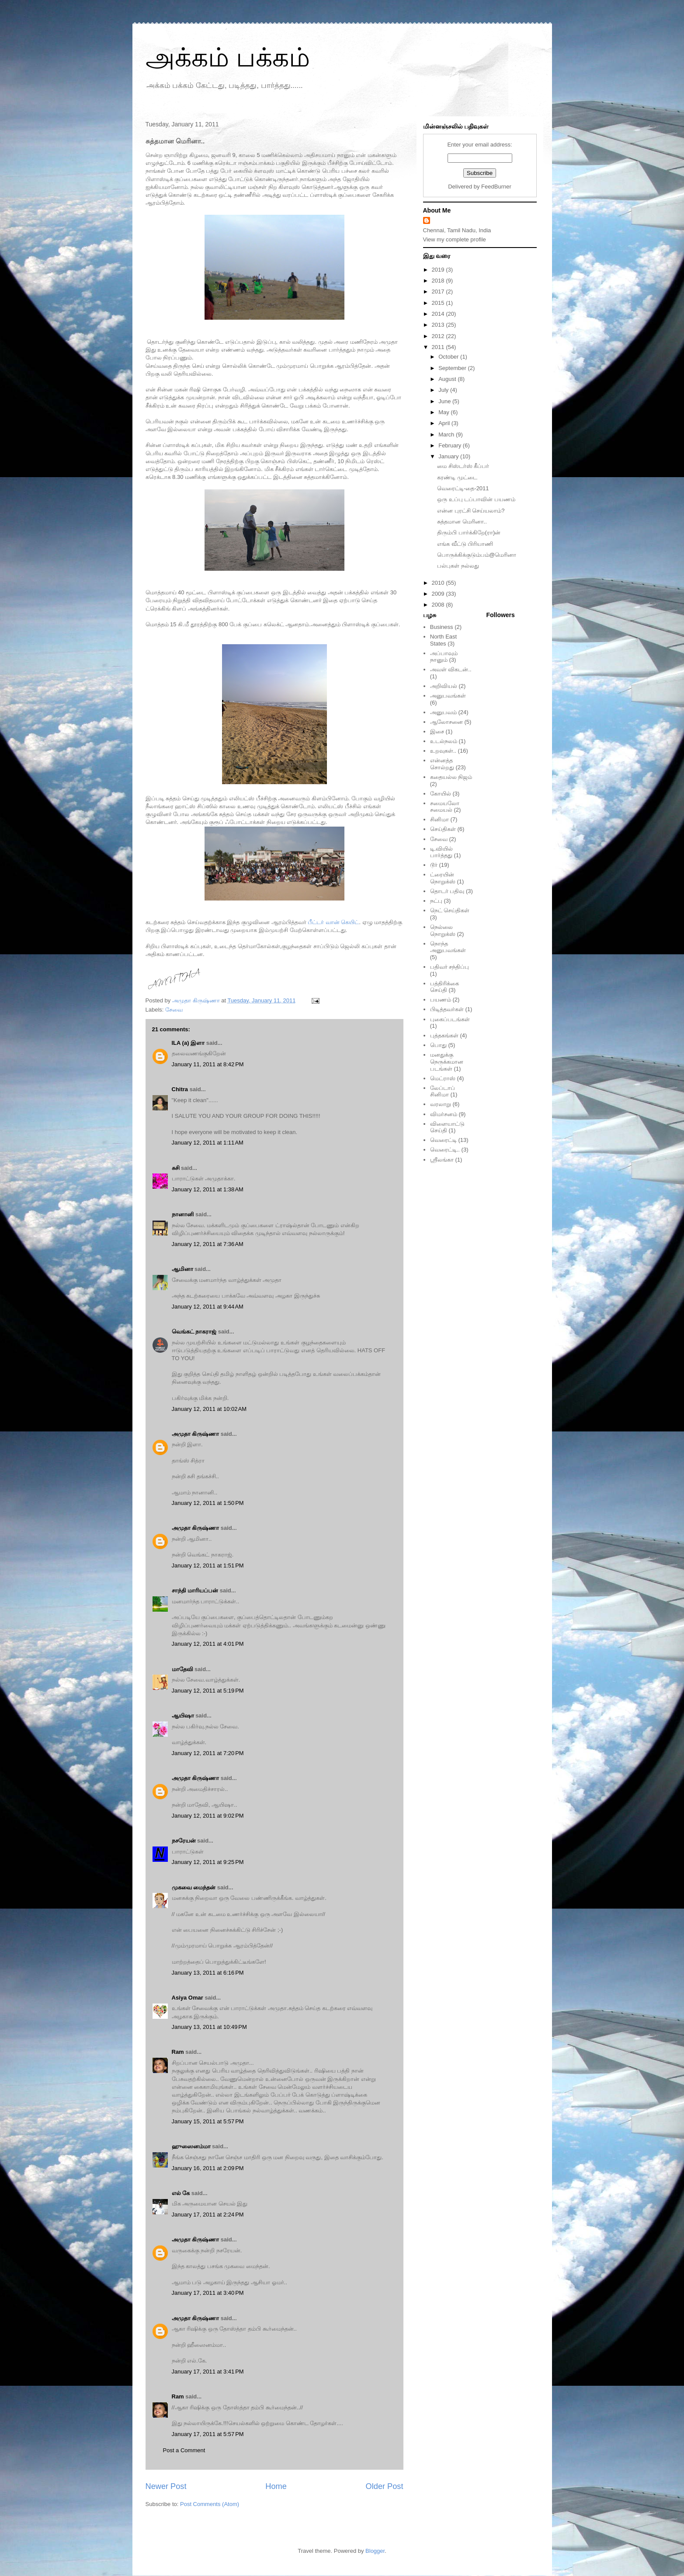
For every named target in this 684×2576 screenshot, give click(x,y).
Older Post (384, 2486)
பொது (438, 1045)
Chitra (180, 1089)
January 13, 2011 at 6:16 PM (208, 1972)
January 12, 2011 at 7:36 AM (207, 1244)
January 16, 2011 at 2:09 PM (208, 2168)
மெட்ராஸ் (442, 1078)
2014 (439, 314)
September (453, 368)
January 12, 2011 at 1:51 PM (208, 1565)
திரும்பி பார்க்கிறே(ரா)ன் (468, 532)
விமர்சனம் (443, 1114)
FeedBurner (496, 186)
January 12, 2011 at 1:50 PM (208, 1503)
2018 (439, 280)
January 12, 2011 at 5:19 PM (208, 1690)
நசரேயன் (184, 1840)
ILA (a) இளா (188, 1043)
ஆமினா (182, 1269)
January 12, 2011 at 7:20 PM (208, 1753)
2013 (439, 324)
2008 (439, 604)
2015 (439, 303)
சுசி (176, 1168)
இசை (437, 731)
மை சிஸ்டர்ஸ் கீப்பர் (463, 466)
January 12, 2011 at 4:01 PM (208, 1644)
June (445, 401)
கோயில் (440, 793)
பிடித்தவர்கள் (447, 1009)
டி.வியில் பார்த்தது (441, 852)
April (444, 423)
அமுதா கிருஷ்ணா (195, 1434)
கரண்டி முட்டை (457, 477)
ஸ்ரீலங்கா (442, 1159)
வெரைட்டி (443, 1140)
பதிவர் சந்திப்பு (449, 966)
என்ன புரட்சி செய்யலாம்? (470, 510)
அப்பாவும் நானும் (444, 656)
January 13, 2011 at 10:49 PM (209, 2027)
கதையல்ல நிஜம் (451, 777)
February (450, 445)
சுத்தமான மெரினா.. (462, 521)
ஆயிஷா (184, 1715)
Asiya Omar (187, 1997)
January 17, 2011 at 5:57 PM (208, 2434)
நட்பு (436, 900)
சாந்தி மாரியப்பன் (195, 1590)
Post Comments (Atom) (209, 2504)
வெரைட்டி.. (445, 1149)
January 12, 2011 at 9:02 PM (208, 1815)
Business (441, 627)
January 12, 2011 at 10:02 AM (209, 1409)
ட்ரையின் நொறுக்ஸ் (442, 878)
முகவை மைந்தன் (194, 1887)
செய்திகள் (443, 829)
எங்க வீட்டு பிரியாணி (465, 544)
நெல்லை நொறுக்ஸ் (442, 930)
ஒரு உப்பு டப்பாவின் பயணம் (476, 499)
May (444, 412)
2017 (439, 291)
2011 (439, 347)
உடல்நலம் (443, 741)
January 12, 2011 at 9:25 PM (208, 1862)
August (448, 379)
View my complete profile (454, 239)
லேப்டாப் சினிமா (442, 1091)
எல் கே (181, 2193)
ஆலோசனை (446, 722)
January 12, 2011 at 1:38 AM (207, 1189)
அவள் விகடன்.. (451, 669)
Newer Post (166, 2486)
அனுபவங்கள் (448, 695)
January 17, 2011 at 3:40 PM (208, 2293)
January (449, 456)
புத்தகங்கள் (444, 1035)
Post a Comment (184, 2450)
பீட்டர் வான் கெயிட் (333, 922)
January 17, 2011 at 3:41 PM (208, 2371)
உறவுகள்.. (443, 750)
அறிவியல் (443, 686)
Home (276, 2486)
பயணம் (440, 999)
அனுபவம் (443, 712)
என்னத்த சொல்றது (442, 764)
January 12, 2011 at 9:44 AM (207, 1306)
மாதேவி (182, 1669)
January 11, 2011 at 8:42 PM (208, 1064)
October (449, 356)
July (444, 390)
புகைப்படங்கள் (450, 1019)
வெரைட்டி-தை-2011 (463, 488)
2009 (439, 593)
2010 (439, 582)
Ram (178, 2052)
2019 (439, 269)
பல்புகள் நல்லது (458, 565)
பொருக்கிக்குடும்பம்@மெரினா (476, 555)
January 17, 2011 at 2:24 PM (208, 2214)
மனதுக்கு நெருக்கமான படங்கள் (446, 1061)
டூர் (433, 865)
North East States (443, 640)
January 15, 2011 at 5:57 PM (208, 2121)
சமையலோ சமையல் (444, 806)
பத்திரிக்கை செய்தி (444, 987)
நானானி (183, 1214)
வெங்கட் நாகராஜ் (194, 1331)
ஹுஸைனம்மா (191, 2146)
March (447, 434)
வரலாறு (440, 1104)
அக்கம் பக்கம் (228, 57)
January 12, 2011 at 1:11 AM (207, 1142)
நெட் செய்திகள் (450, 910)
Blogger (375, 2551)
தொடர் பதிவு (447, 891)
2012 (439, 336)
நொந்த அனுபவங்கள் (448, 947)
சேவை (174, 1009)
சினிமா (439, 819)
